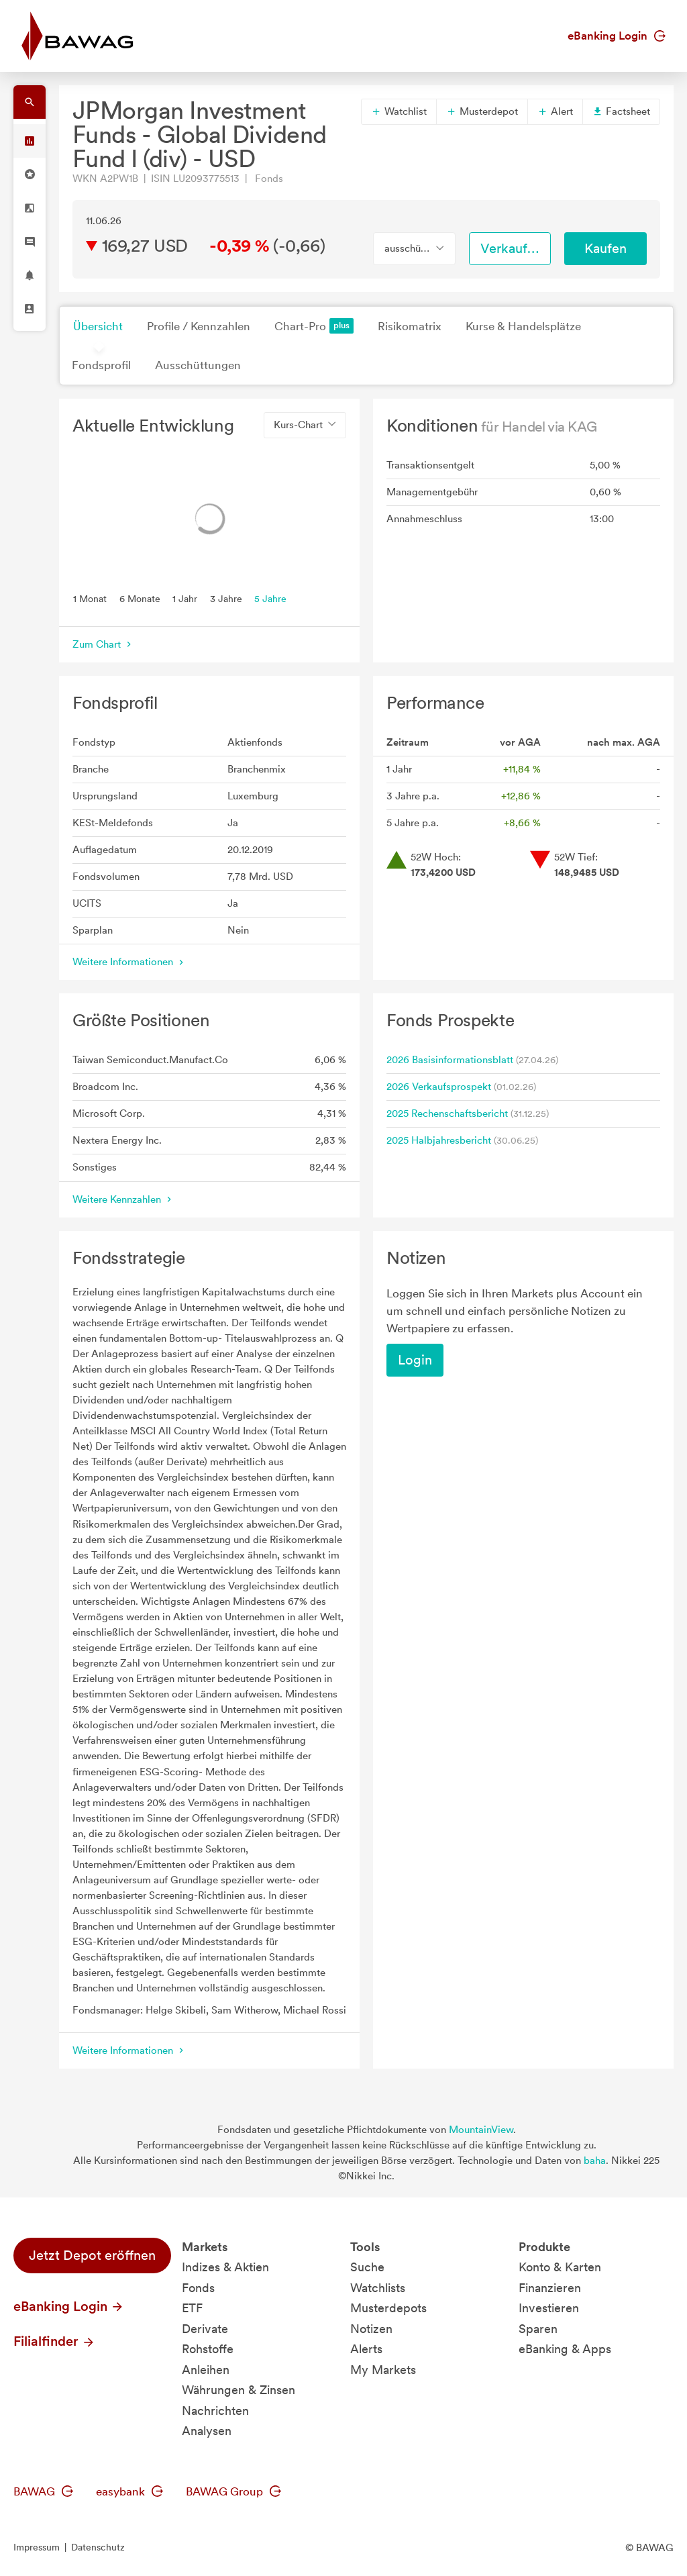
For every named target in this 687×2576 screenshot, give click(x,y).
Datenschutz (98, 2547)
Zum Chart (103, 644)
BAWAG (43, 2491)
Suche (367, 2267)
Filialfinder (54, 2341)
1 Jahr (184, 598)
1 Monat (90, 598)
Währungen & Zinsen (238, 2390)
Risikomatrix (409, 326)
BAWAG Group (233, 2491)
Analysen (206, 2431)
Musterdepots (388, 2308)
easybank (129, 2491)
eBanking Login (617, 35)
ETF (192, 2308)
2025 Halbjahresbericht (438, 1140)
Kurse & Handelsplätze (523, 326)
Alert (555, 111)
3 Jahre (226, 598)
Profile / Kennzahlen (198, 326)
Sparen (538, 2329)
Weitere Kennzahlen (123, 1199)
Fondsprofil (101, 365)
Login (415, 1360)
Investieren (549, 2308)
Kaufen (605, 248)
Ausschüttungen (198, 365)
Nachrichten (215, 2411)
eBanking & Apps (565, 2349)
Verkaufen (511, 248)
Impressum (36, 2547)
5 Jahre (270, 598)
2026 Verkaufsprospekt (438, 1087)
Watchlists (377, 2288)
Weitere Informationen (129, 962)
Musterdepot (482, 111)
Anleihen (205, 2370)
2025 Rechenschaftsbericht (447, 1113)
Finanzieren (550, 2288)
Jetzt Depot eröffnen (92, 2255)
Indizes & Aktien (225, 2267)
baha (595, 2160)
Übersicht (98, 326)
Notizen (371, 2329)
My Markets (383, 2370)
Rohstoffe (207, 2349)
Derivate (205, 2329)
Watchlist (399, 111)
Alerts (366, 2349)
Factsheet (621, 111)
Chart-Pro (314, 326)
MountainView (481, 2130)
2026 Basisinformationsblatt (449, 1060)
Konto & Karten (560, 2267)
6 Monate (139, 598)
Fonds (198, 2288)
